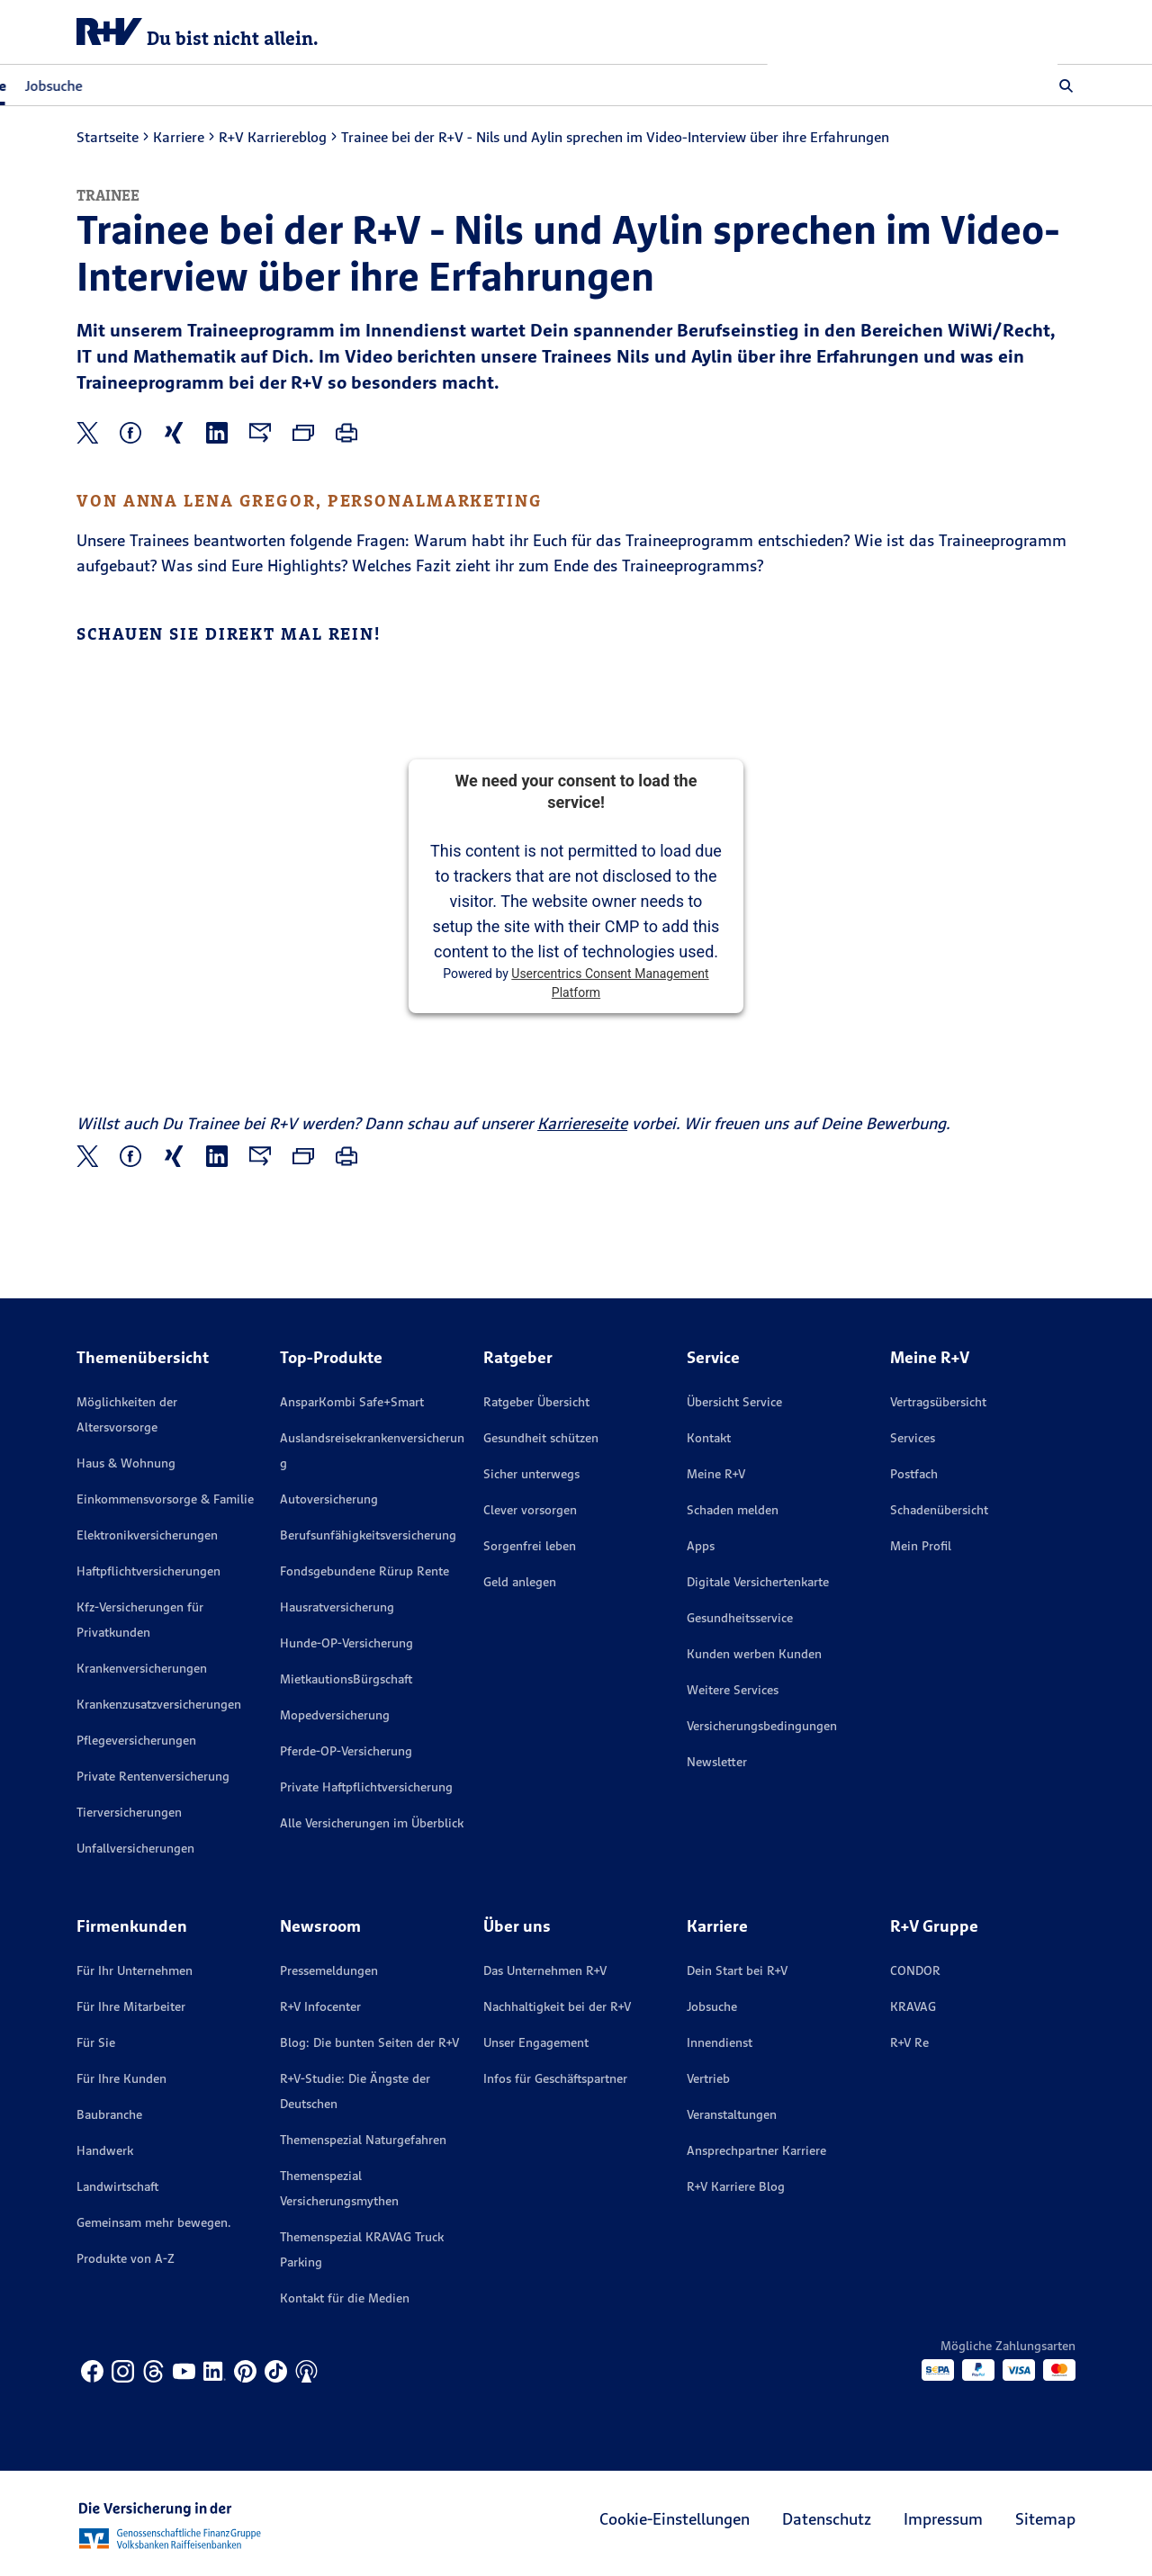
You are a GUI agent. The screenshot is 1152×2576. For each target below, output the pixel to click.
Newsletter (717, 1762)
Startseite (107, 137)
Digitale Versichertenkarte (758, 1582)
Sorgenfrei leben (529, 1546)
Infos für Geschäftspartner (555, 2078)
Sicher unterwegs (531, 1474)
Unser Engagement (536, 2042)
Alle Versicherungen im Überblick (372, 1823)
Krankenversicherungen (141, 1668)
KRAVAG (913, 2006)
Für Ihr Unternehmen (134, 1970)
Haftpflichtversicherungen (148, 1571)
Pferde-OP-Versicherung (346, 1751)
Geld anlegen (519, 1582)
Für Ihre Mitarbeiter (130, 2006)
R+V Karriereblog (273, 137)
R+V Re (909, 2042)
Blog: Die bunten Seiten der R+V (369, 2042)
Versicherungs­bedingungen (762, 1726)
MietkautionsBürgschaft (346, 1679)
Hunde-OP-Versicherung (346, 1643)
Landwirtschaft (117, 2186)
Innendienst (719, 2042)
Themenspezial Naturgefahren (363, 2140)
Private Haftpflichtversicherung (366, 1787)
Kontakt (709, 1438)
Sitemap (1045, 2519)
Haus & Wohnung (126, 1463)
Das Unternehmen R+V (545, 1970)
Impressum (943, 2519)
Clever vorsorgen (530, 1510)
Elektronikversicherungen (147, 1535)
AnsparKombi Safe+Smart (352, 1402)
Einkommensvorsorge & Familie (165, 1499)
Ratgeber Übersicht (536, 1402)
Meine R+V (716, 1474)
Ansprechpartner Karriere (756, 2150)
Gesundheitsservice (740, 1618)
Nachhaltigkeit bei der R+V (557, 2006)
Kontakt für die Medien (345, 2298)
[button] (1067, 85)
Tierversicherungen (129, 1812)
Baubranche (109, 2114)
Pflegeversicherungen (136, 1740)
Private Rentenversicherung (153, 1776)
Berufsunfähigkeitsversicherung (368, 1535)
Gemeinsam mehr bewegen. (153, 2222)
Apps (701, 1546)
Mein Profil (920, 1546)
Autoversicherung (329, 1499)
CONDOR (915, 1970)
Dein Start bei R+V (737, 1970)
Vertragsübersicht (938, 1402)
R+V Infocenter (320, 2006)
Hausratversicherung (337, 1607)
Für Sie (95, 2042)
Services (912, 1438)
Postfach (914, 1474)
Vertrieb (708, 2078)
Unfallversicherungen (135, 1848)
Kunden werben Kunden (754, 1654)
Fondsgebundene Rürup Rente (364, 1571)
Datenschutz (826, 2519)
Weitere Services (732, 1690)
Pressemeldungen (329, 1970)
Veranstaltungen (732, 2114)
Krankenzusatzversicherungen (158, 1704)
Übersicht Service (734, 1402)
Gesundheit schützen (540, 1438)
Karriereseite (582, 1123)
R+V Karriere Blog (736, 2186)
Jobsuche (344, 85)
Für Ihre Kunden (121, 2078)
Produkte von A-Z (125, 2258)
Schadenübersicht (939, 1510)
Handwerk (104, 2150)
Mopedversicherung (335, 1715)
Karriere (178, 137)
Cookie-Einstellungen (674, 2519)
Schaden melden (732, 1510)
